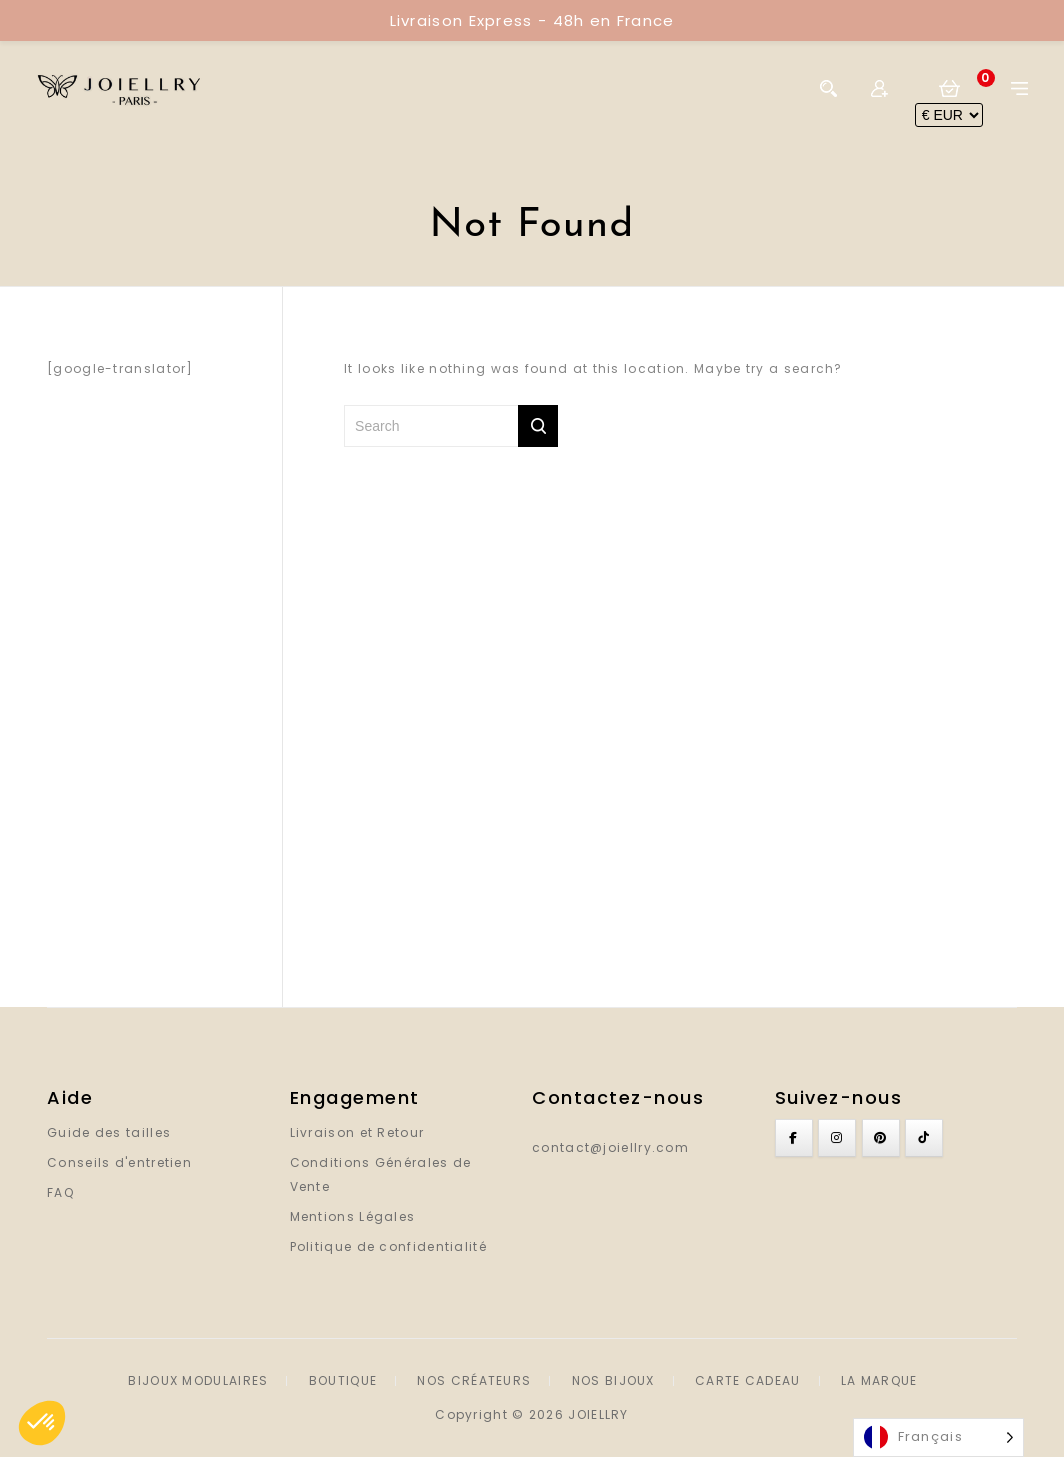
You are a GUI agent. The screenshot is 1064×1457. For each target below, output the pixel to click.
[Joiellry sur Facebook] (794, 1138)
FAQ (60, 1192)
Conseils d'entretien (119, 1162)
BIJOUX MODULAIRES (198, 1380)
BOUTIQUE (343, 1380)
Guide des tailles (109, 1132)
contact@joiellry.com (610, 1147)
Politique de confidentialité (388, 1246)
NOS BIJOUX (613, 1380)
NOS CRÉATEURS (474, 1380)
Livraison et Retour (357, 1132)
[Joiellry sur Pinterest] (881, 1138)
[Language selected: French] (938, 1437)
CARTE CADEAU (748, 1380)
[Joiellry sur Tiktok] (924, 1138)
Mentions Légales (353, 1216)
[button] (42, 1423)
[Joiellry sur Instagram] (837, 1138)
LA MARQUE (879, 1380)
